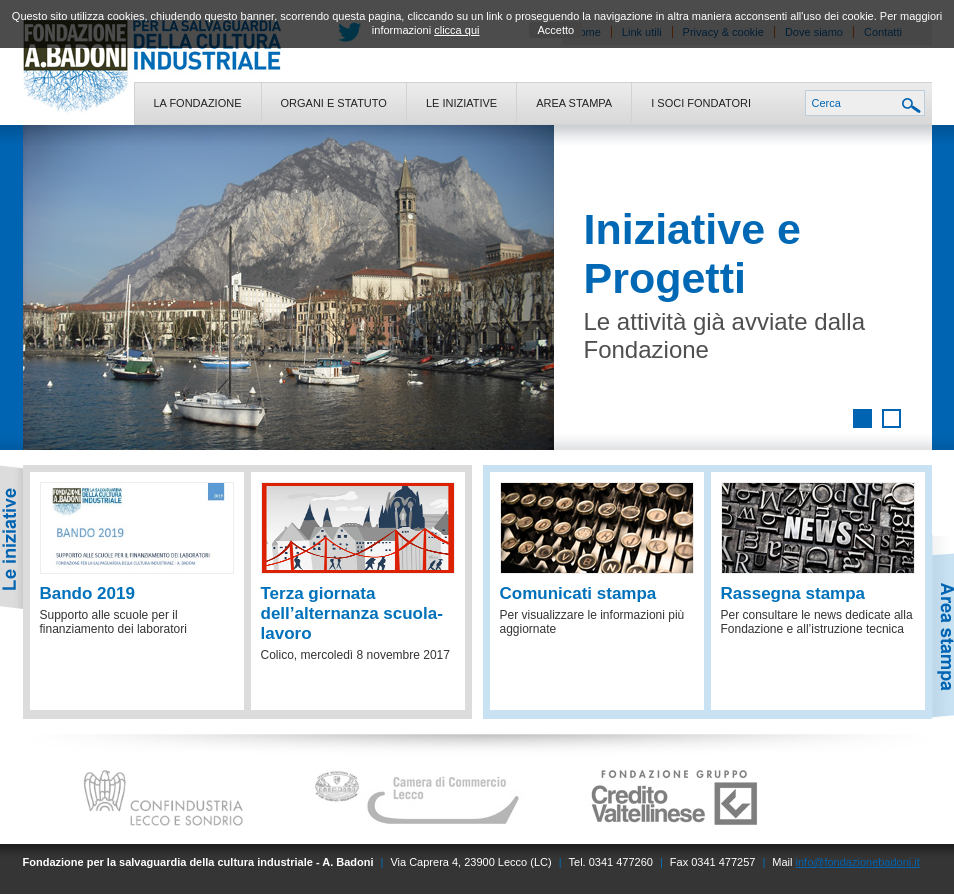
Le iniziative (461, 103)
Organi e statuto (334, 103)
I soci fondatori (701, 103)
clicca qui (456, 30)
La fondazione (198, 103)
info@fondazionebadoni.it (858, 862)
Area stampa (574, 103)
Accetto (555, 30)
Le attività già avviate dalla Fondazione (725, 335)
